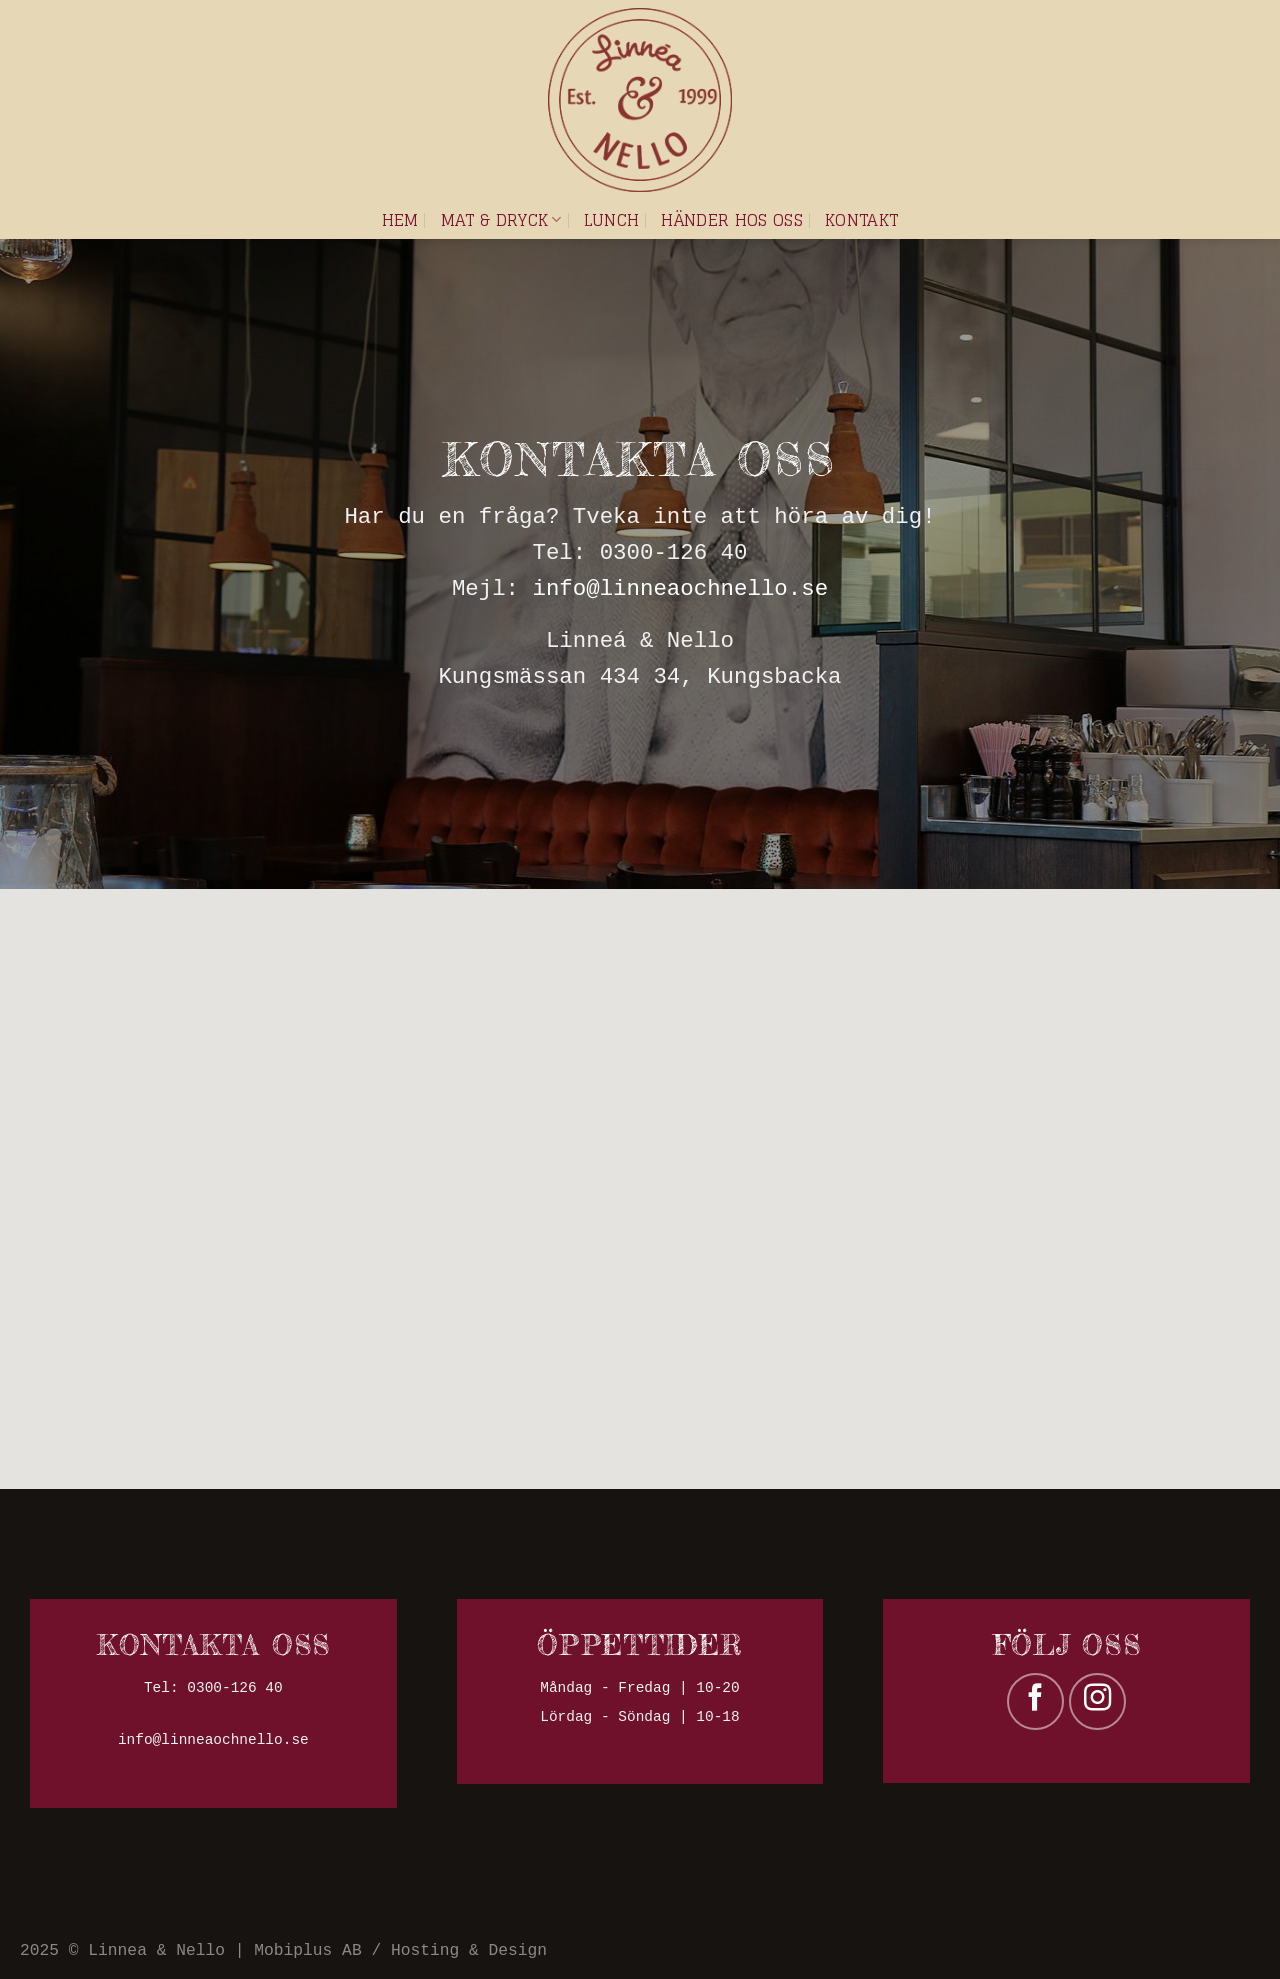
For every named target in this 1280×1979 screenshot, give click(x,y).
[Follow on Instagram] (1097, 1701)
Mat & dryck (501, 220)
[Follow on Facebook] (1035, 1701)
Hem (400, 220)
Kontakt (861, 220)
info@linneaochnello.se (681, 589)
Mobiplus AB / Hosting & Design (400, 1950)
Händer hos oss (732, 220)
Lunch (612, 220)
